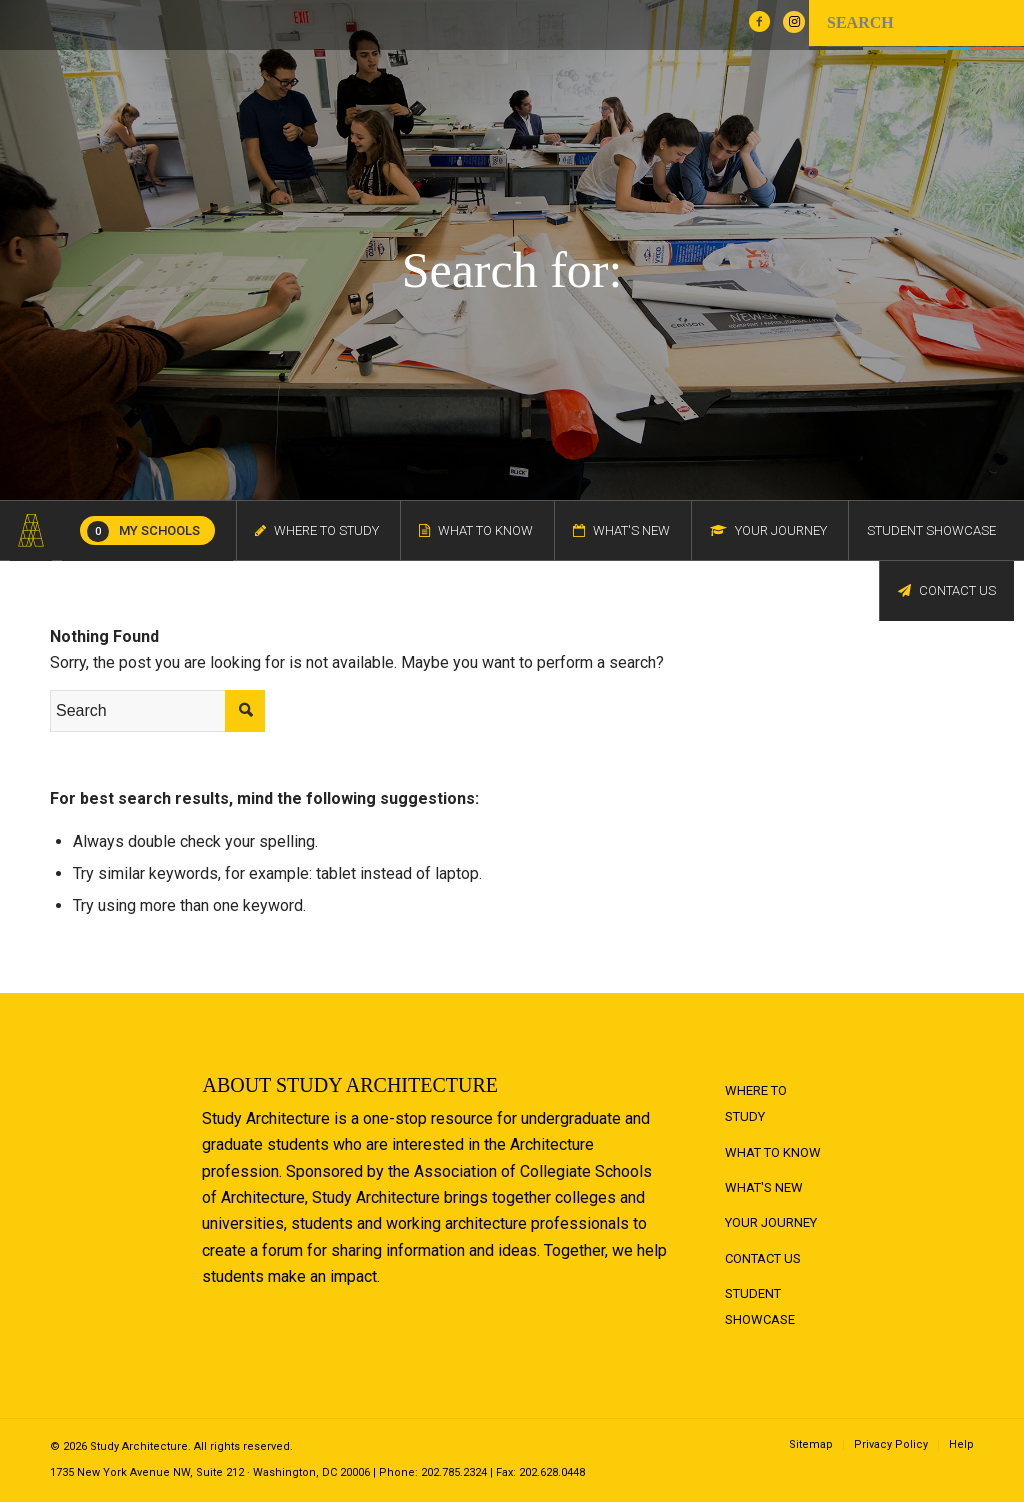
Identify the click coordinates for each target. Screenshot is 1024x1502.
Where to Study (756, 1103)
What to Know (773, 1152)
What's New (764, 1187)
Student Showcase (760, 1306)
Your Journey (771, 1222)
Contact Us (763, 1258)
